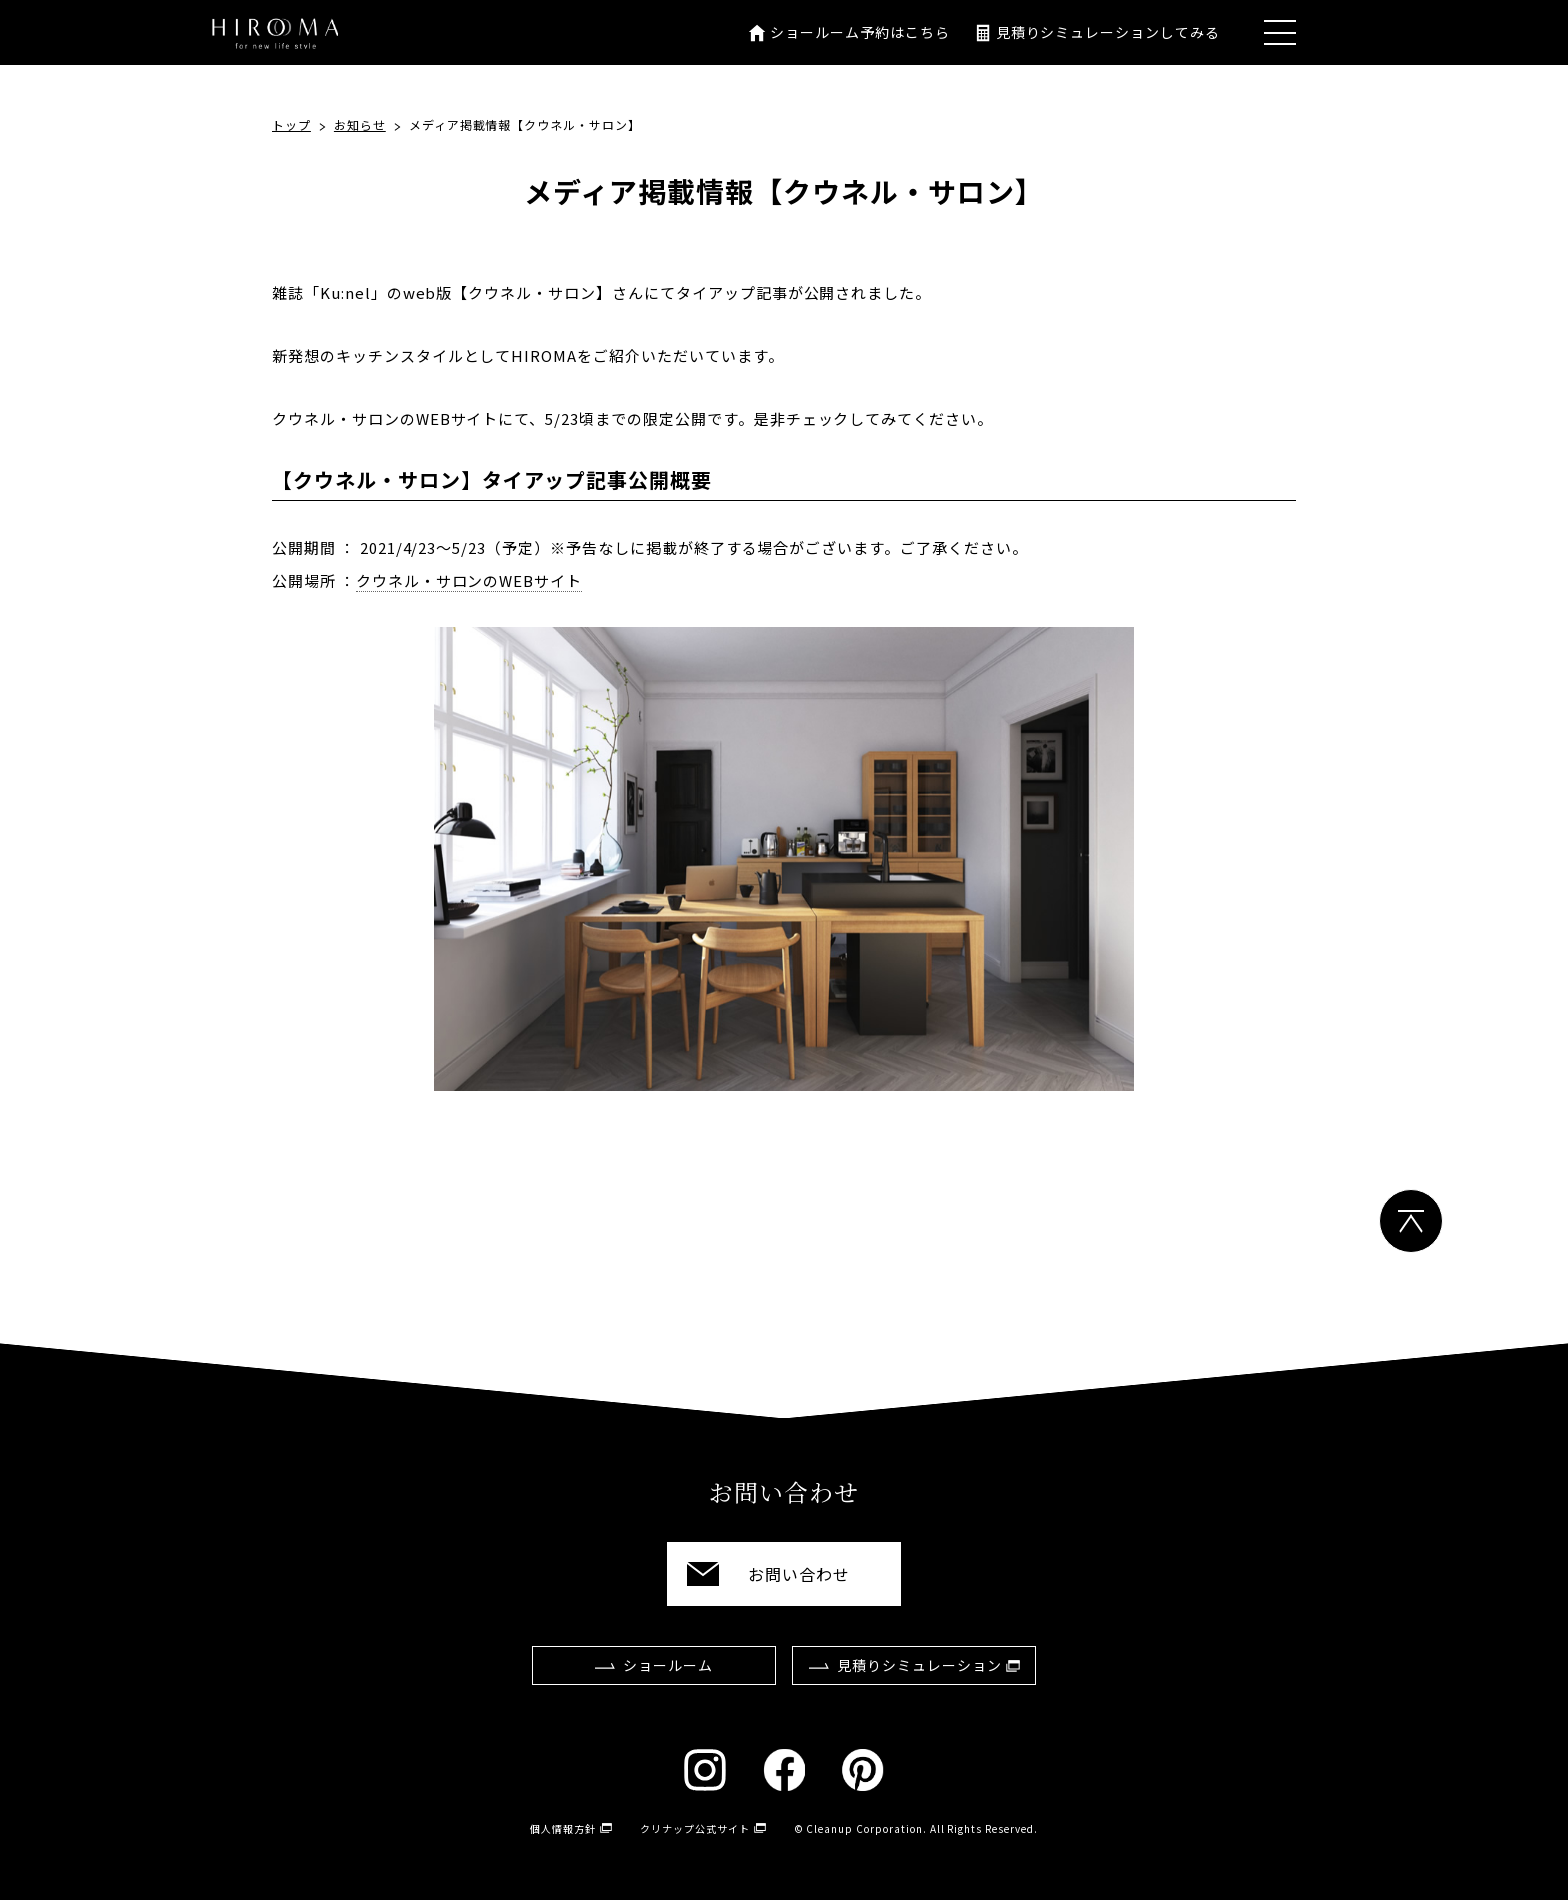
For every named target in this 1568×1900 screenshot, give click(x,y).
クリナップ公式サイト (695, 1828)
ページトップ (1411, 1221)
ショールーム (668, 1665)
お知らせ (360, 124)
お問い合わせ (799, 1574)
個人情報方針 (563, 1828)
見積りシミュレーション (919, 1665)
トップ (291, 124)
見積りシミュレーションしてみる (1108, 32)
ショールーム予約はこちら (860, 32)
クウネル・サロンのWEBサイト (469, 580)
